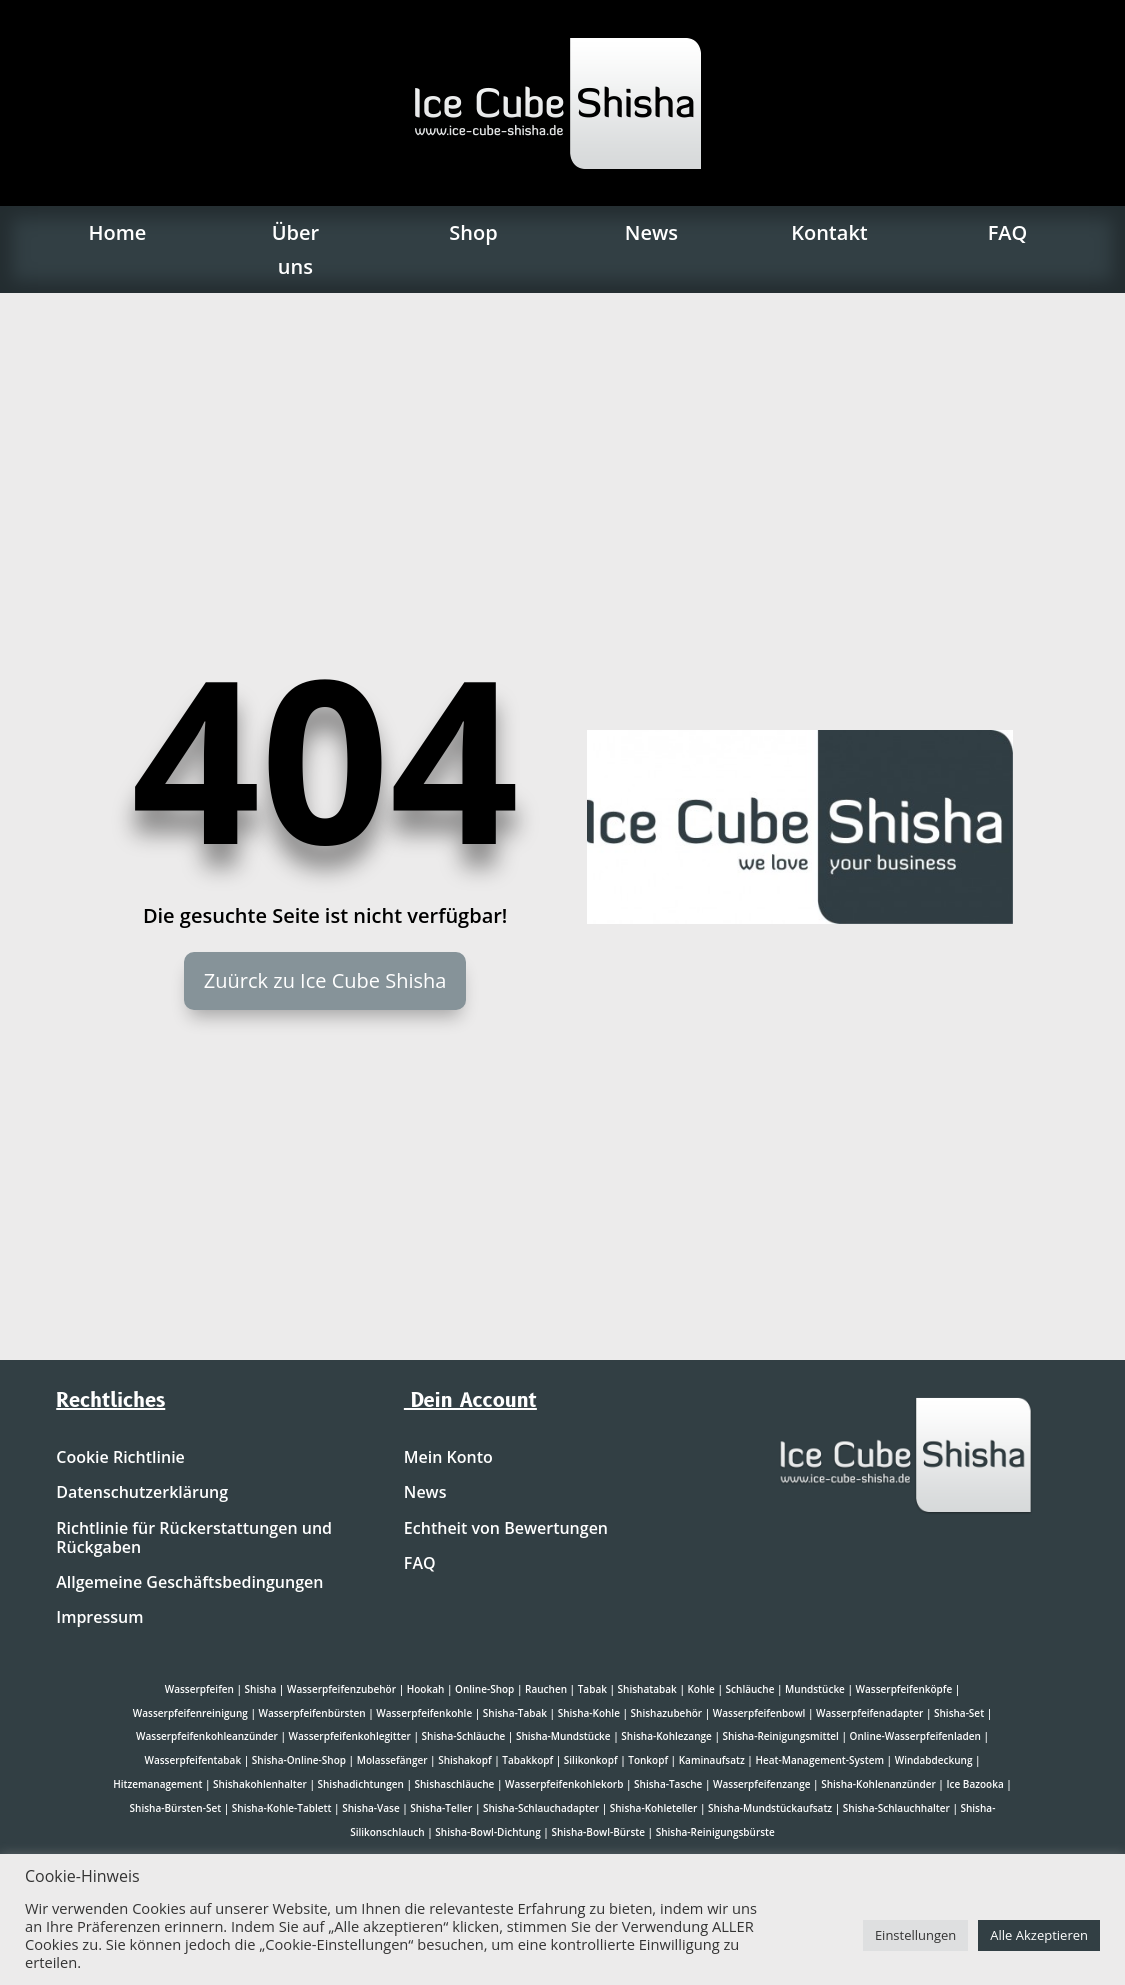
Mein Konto (448, 1458)
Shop (473, 232)
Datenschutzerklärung (142, 1493)
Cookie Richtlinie (120, 1458)
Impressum (99, 1618)
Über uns (295, 249)
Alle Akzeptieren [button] (1039, 1935)
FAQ (1008, 232)
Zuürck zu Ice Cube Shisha (325, 980)
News (651, 232)
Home (117, 232)
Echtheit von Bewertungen (506, 1529)
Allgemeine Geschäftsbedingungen (189, 1583)
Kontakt (829, 232)
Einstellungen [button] (915, 1935)
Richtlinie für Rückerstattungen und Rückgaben (194, 1538)
